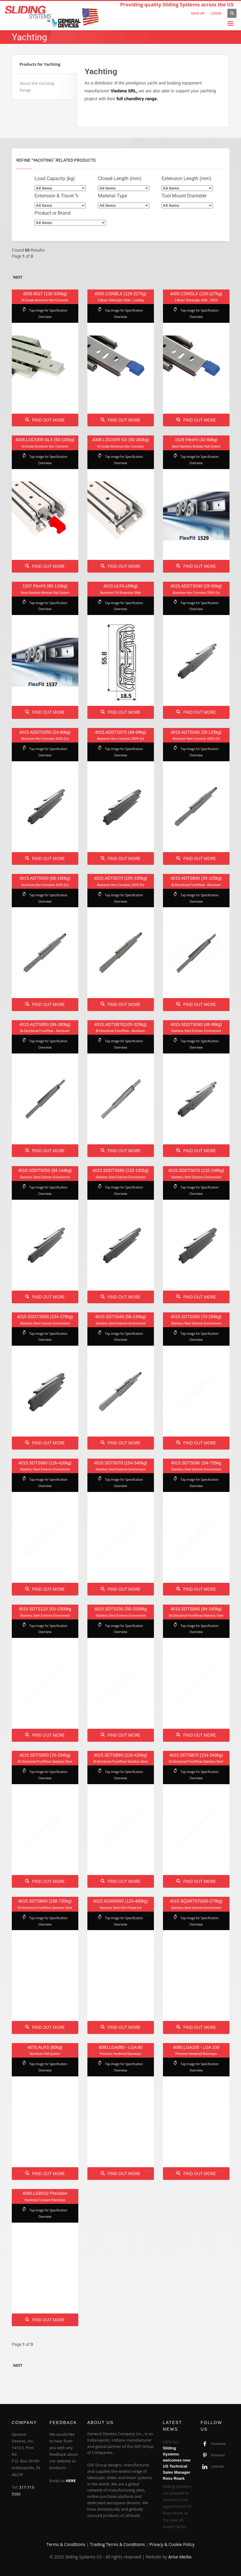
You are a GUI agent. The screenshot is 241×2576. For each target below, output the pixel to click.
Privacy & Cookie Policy (171, 2544)
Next (17, 277)
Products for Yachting (40, 64)
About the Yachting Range (37, 87)
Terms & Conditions (66, 2544)
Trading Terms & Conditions (117, 2544)
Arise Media (179, 2557)
